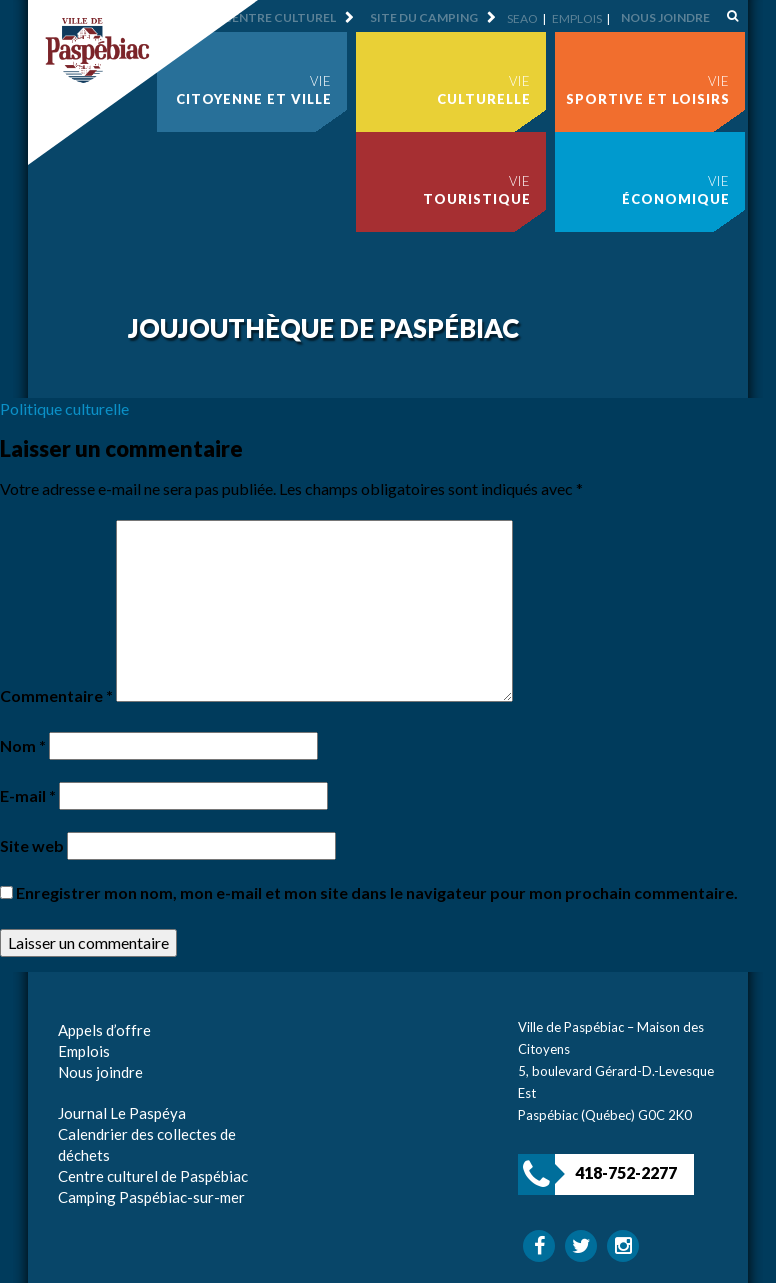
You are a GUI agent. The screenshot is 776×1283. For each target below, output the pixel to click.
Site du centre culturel (255, 17)
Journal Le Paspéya (122, 1113)
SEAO (522, 18)
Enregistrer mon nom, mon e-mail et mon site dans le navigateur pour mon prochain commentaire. (377, 892)
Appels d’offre (104, 1030)
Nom (23, 745)
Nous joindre (665, 17)
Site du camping (424, 17)
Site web (32, 845)
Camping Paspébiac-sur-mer (151, 1197)
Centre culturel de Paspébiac (153, 1176)
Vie (254, 90)
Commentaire (56, 695)
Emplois (577, 18)
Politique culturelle (64, 408)
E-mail (28, 795)
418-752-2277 (626, 1172)
